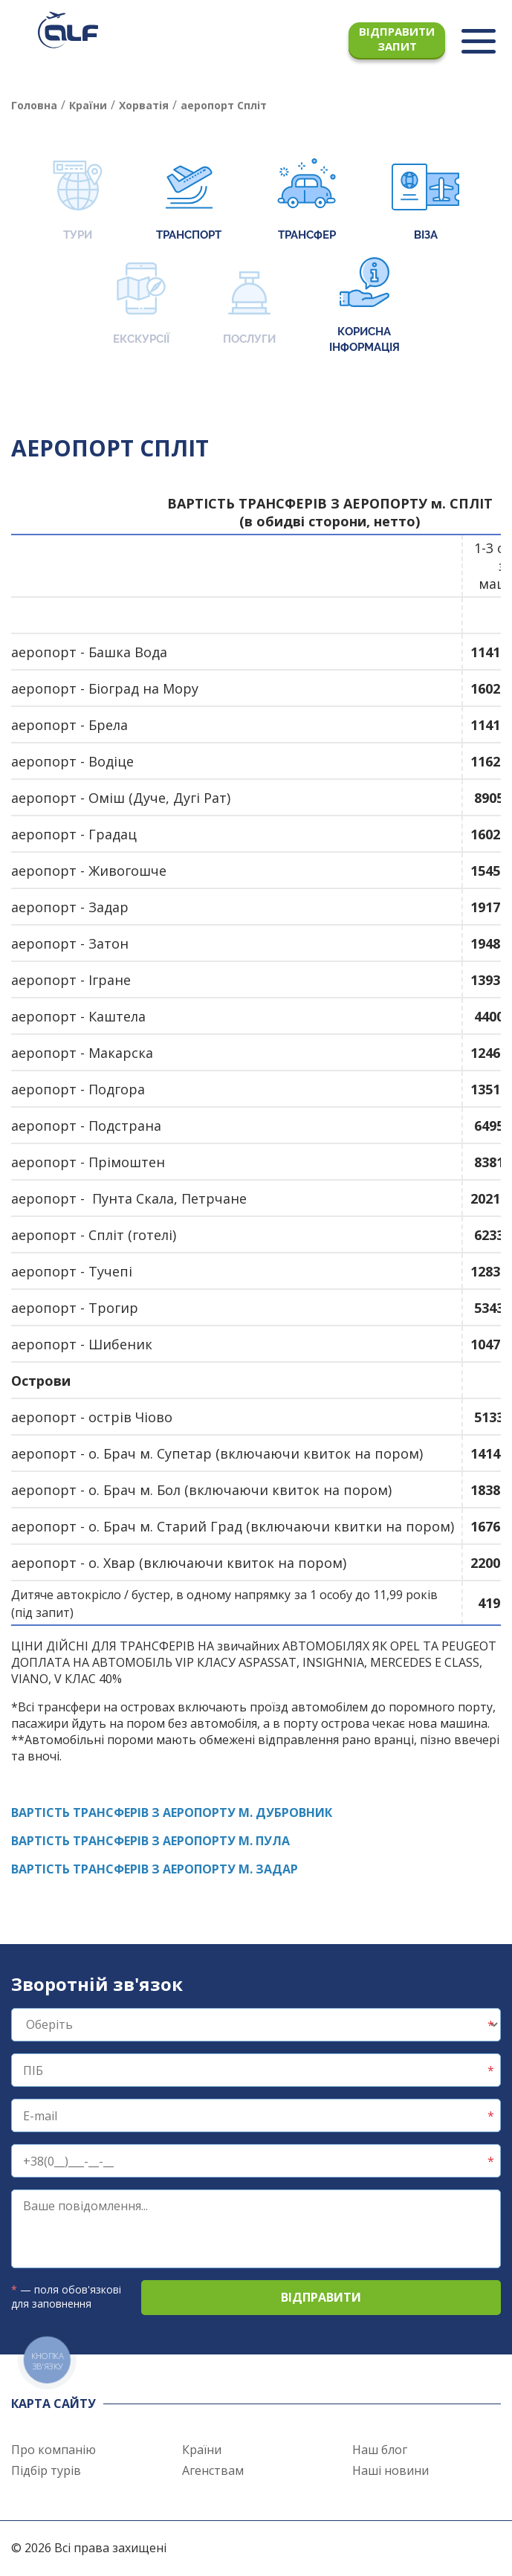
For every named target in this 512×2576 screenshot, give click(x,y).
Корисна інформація (364, 305)
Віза (425, 201)
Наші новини (390, 2470)
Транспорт (188, 201)
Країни (201, 2449)
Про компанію (53, 2449)
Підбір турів (46, 2470)
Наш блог (379, 2449)
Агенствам (213, 2470)
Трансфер (306, 201)
